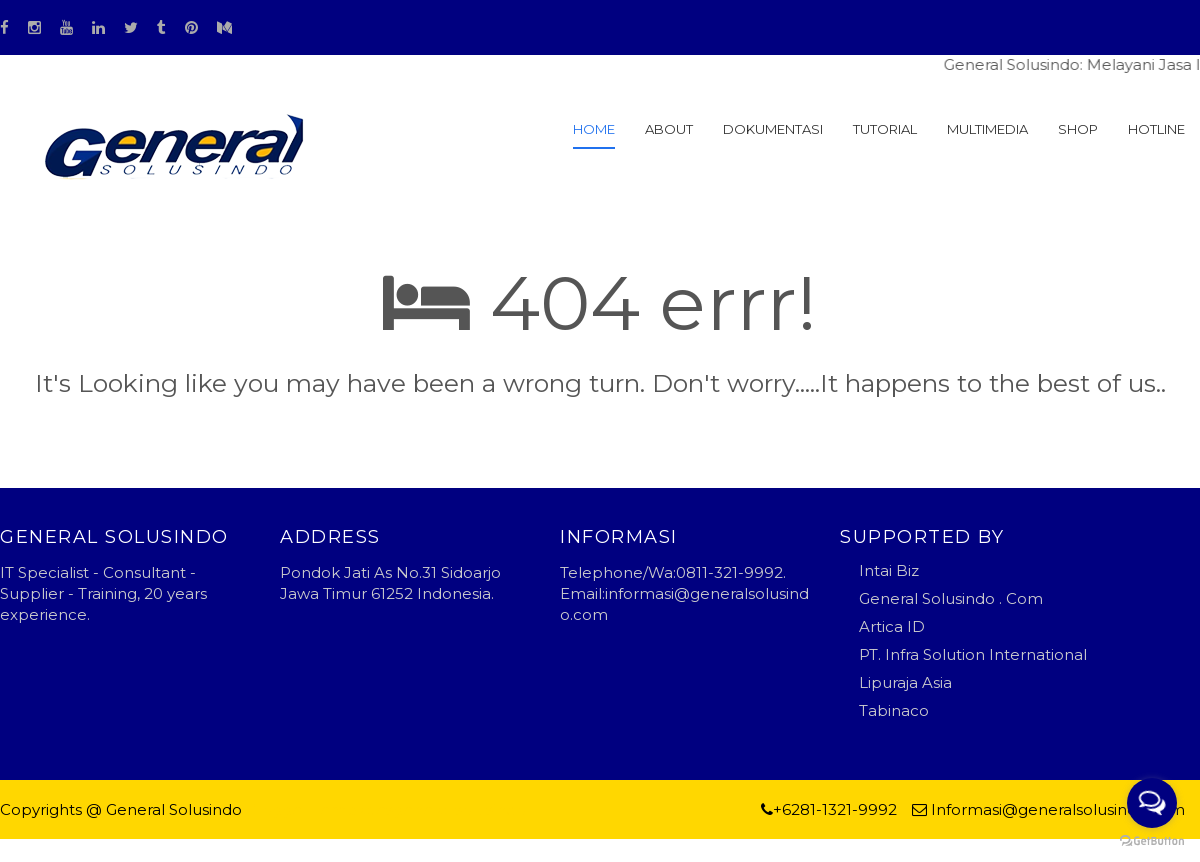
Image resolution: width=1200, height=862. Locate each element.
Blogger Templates (319, 809)
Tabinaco (894, 710)
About (669, 129)
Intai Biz (889, 570)
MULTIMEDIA (987, 129)
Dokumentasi (773, 129)
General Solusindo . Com (951, 598)
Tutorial (885, 129)
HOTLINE (1156, 129)
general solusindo (459, 809)
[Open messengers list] (1152, 803)
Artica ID (892, 626)
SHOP (1078, 129)
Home (594, 129)
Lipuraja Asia (905, 682)
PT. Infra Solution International (973, 654)
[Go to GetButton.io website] (1152, 841)
